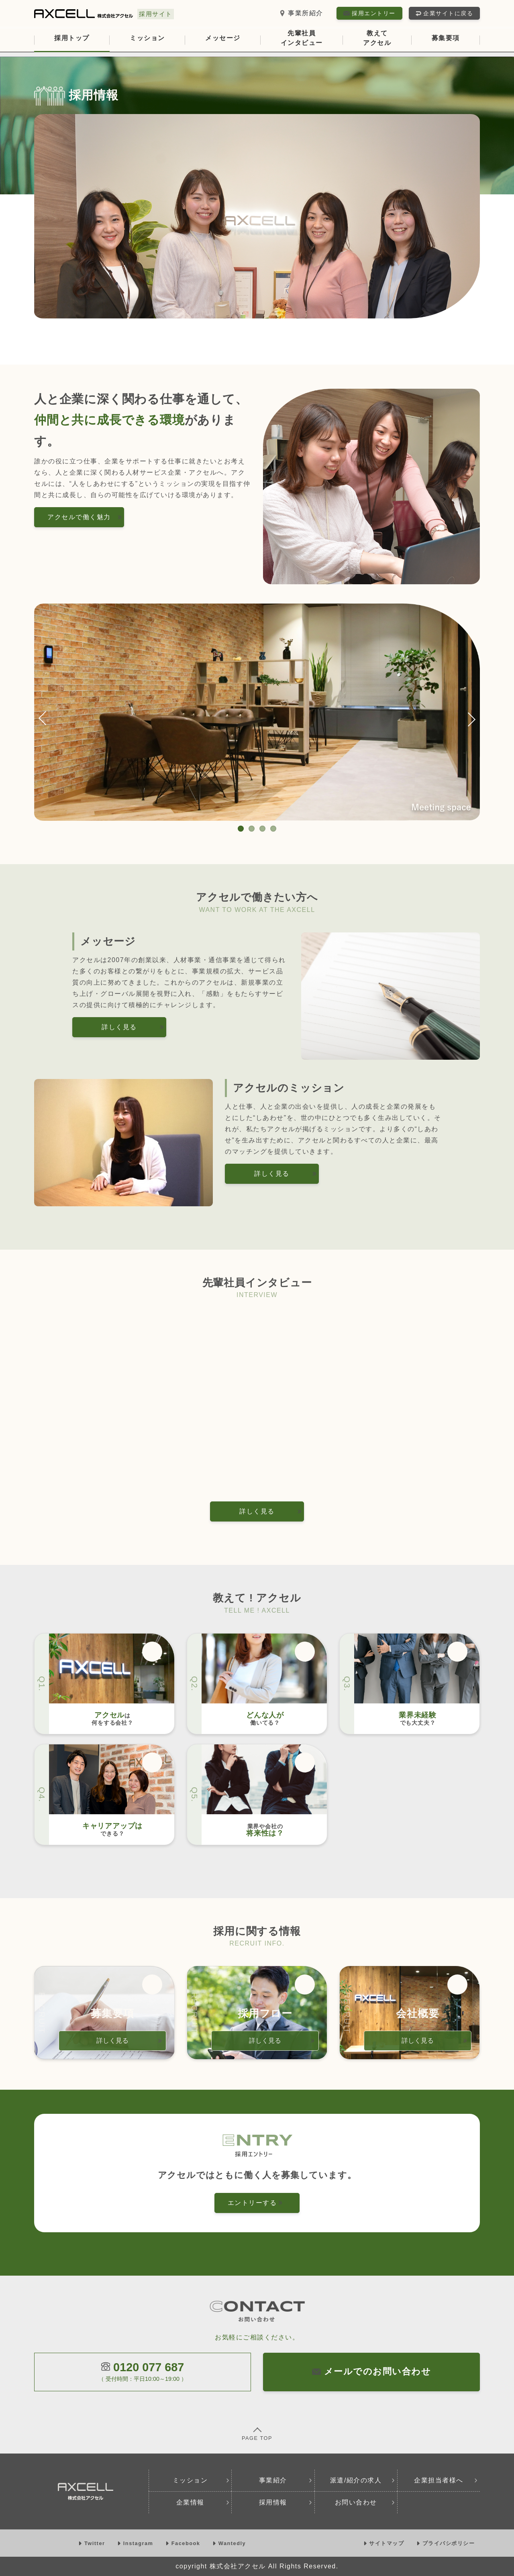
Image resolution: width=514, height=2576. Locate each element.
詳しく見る (133, 1027)
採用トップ (72, 38)
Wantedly (229, 2543)
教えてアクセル (377, 38)
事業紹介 (285, 2480)
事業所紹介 (301, 13)
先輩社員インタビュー (302, 38)
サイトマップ (384, 2543)
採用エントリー (369, 13)
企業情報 (203, 2502)
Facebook (183, 2543)
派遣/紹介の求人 (362, 2480)
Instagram (136, 2543)
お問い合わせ (365, 2502)
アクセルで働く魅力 (84, 517)
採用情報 (285, 2502)
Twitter (92, 2543)
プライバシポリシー (445, 2543)
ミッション (147, 38)
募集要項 (446, 38)
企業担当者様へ (446, 2480)
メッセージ (223, 38)
